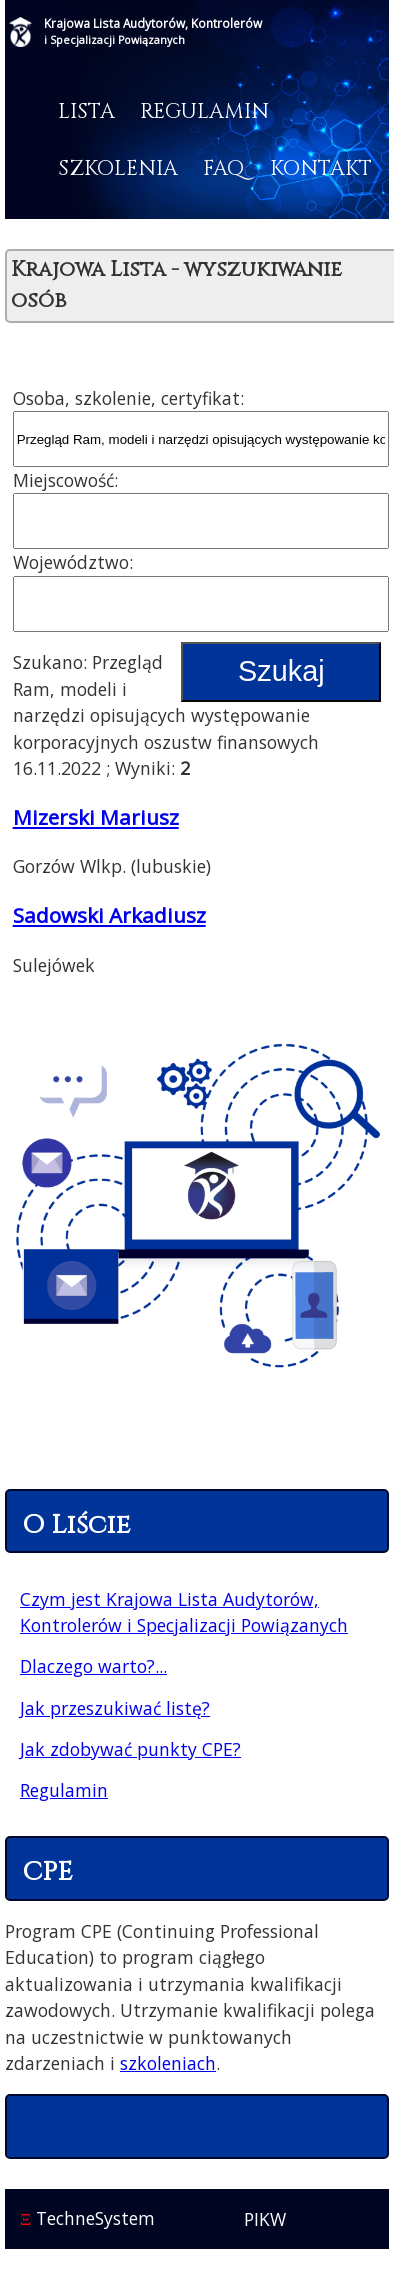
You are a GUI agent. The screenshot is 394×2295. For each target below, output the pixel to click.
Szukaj (281, 671)
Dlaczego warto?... (93, 1666)
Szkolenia (118, 169)
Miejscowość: (65, 480)
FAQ (223, 169)
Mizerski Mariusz (96, 817)
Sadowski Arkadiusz (109, 915)
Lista (86, 112)
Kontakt (321, 169)
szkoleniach (168, 2063)
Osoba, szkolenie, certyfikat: (128, 398)
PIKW (265, 2219)
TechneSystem (87, 2218)
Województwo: (73, 562)
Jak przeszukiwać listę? (115, 1708)
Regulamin (204, 112)
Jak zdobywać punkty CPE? (130, 1749)
